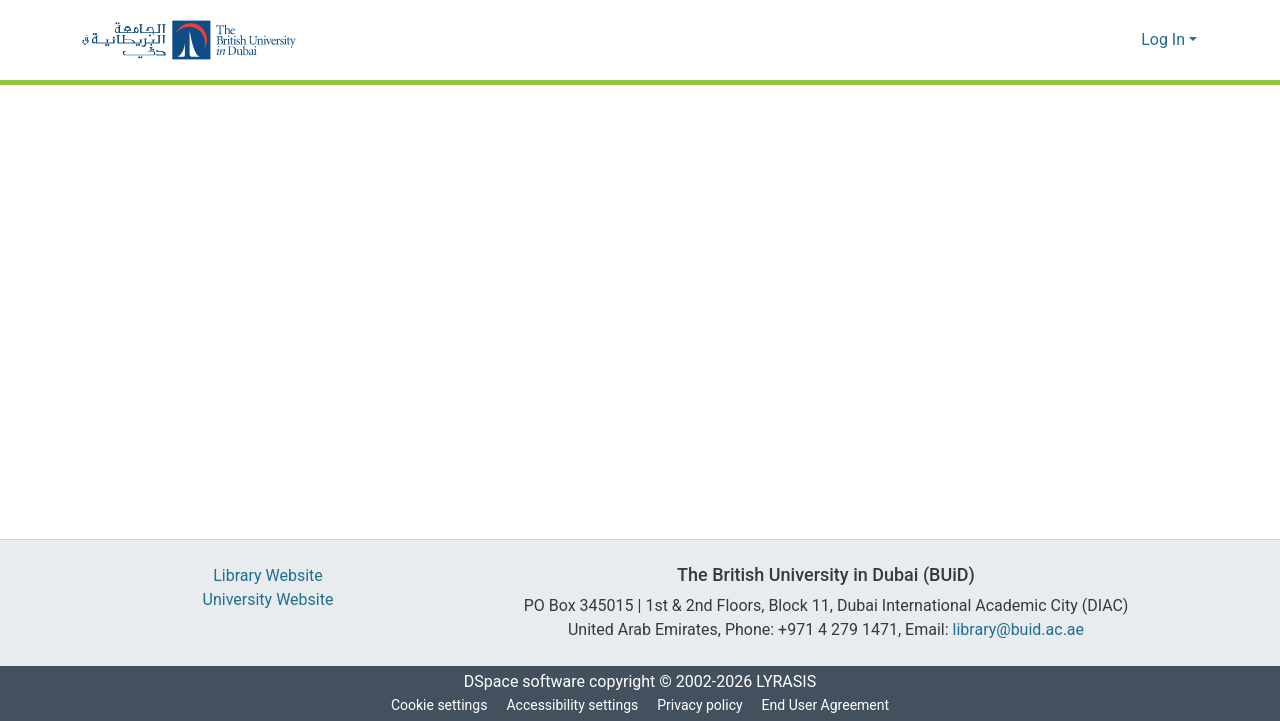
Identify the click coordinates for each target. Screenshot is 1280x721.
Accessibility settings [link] (570, 705)
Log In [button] (1165, 40)
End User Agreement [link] (827, 705)
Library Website (268, 576)
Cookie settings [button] (435, 705)
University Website (268, 600)
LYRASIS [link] (791, 682)
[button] (189, 40)
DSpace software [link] (518, 682)
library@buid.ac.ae (1023, 630)
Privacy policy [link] (699, 705)
